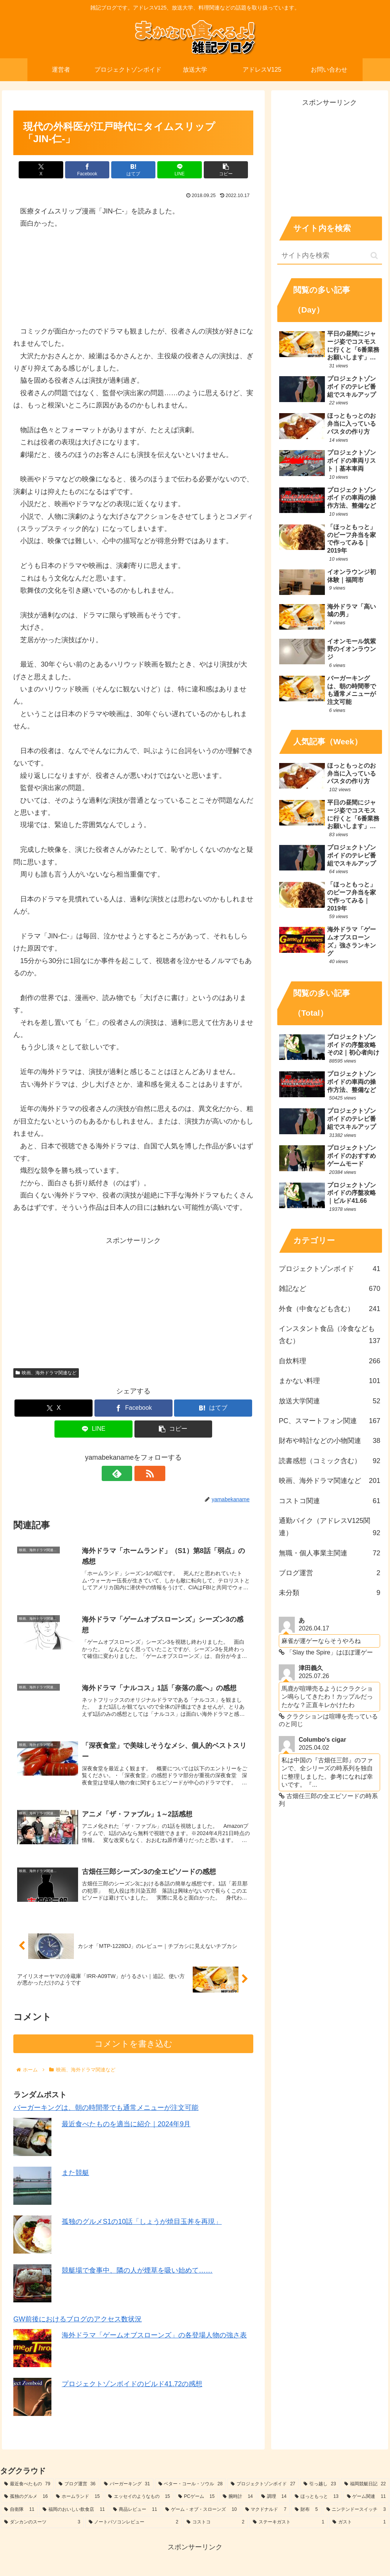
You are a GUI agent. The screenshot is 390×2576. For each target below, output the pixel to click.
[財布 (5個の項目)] (306, 2512)
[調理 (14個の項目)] (274, 2500)
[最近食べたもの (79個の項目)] (27, 2487)
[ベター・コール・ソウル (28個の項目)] (190, 2487)
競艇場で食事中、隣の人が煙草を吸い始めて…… (137, 2273)
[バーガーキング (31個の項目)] (127, 2487)
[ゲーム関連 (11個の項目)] (366, 2500)
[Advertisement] (133, 1300)
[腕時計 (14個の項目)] (237, 2500)
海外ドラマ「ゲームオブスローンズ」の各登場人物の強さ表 (154, 2338)
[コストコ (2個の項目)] (215, 2525)
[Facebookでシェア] (93, 169)
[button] (214, 169)
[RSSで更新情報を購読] (142, 1473)
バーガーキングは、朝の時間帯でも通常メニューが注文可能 (105, 2111)
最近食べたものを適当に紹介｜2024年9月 (126, 2127)
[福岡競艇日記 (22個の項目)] (365, 2487)
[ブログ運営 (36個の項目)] (77, 2487)
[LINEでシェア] (174, 169)
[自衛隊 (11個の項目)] (19, 2512)
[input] (329, 255)
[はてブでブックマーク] (133, 169)
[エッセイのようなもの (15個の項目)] (139, 2500)
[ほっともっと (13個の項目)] (316, 2500)
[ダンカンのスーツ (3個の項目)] (42, 2525)
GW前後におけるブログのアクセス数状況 (77, 2322)
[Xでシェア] (53, 169)
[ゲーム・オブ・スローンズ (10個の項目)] (201, 2512)
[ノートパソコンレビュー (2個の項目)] (133, 2525)
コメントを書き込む (133, 2047)
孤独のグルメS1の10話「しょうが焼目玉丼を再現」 (142, 2224)
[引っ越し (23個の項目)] (319, 2487)
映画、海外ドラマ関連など (46, 1372)
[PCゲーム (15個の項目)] (196, 2500)
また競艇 (75, 2176)
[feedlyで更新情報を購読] (124, 1473)
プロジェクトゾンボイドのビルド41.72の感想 (132, 2387)
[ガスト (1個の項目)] (359, 2525)
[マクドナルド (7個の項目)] (266, 2512)
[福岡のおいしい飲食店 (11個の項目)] (73, 2512)
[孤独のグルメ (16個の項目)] (26, 2500)
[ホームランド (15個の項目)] (78, 2500)
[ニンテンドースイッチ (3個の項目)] (356, 2512)
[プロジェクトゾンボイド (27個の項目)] (263, 2487)
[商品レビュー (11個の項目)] (135, 2512)
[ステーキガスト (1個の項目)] (288, 2525)
